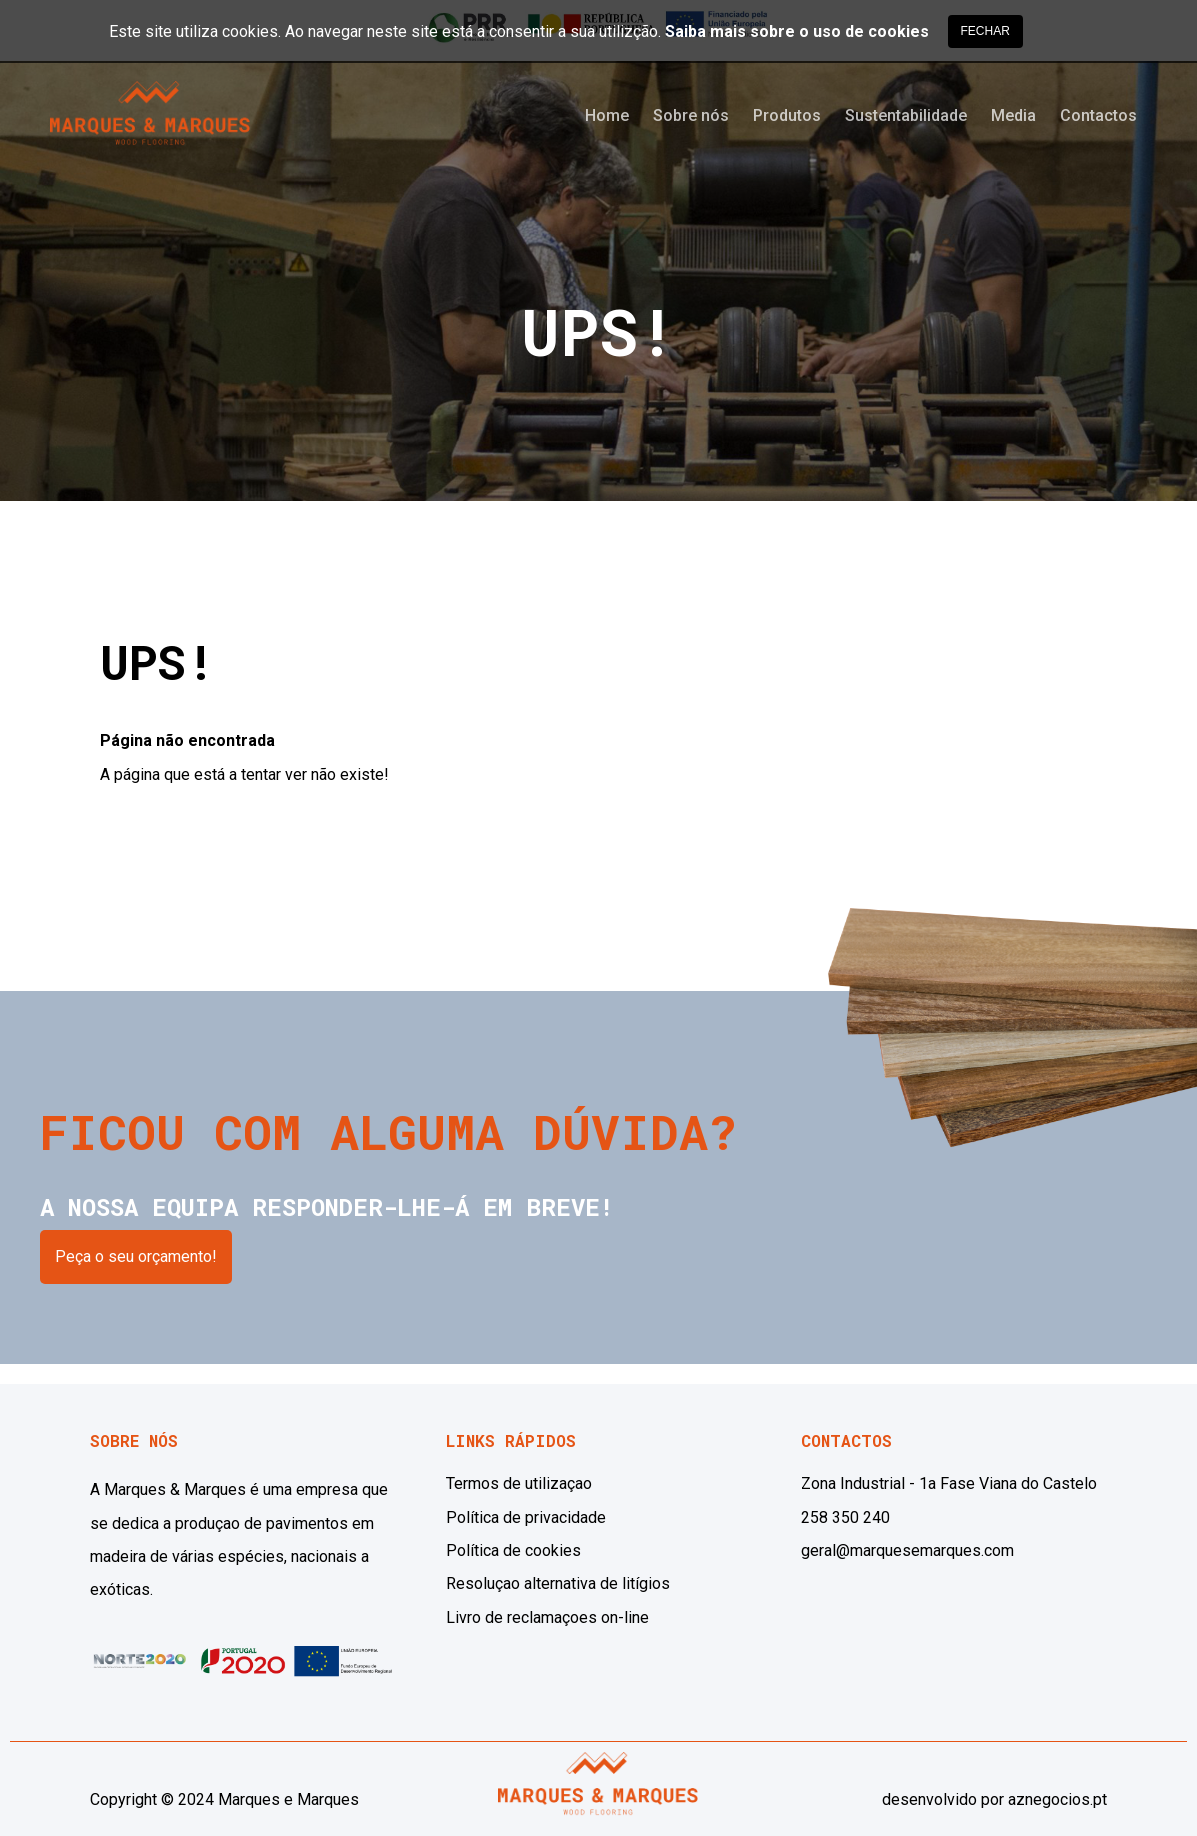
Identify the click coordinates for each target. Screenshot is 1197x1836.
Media (1013, 115)
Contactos (1098, 115)
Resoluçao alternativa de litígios (558, 1583)
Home (607, 115)
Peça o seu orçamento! (136, 1256)
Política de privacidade (526, 1517)
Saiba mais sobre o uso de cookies (797, 31)
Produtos (787, 115)
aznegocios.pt (1057, 1799)
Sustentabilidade (906, 115)
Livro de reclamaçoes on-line (547, 1617)
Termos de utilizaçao (519, 1483)
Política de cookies (513, 1550)
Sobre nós (691, 115)
